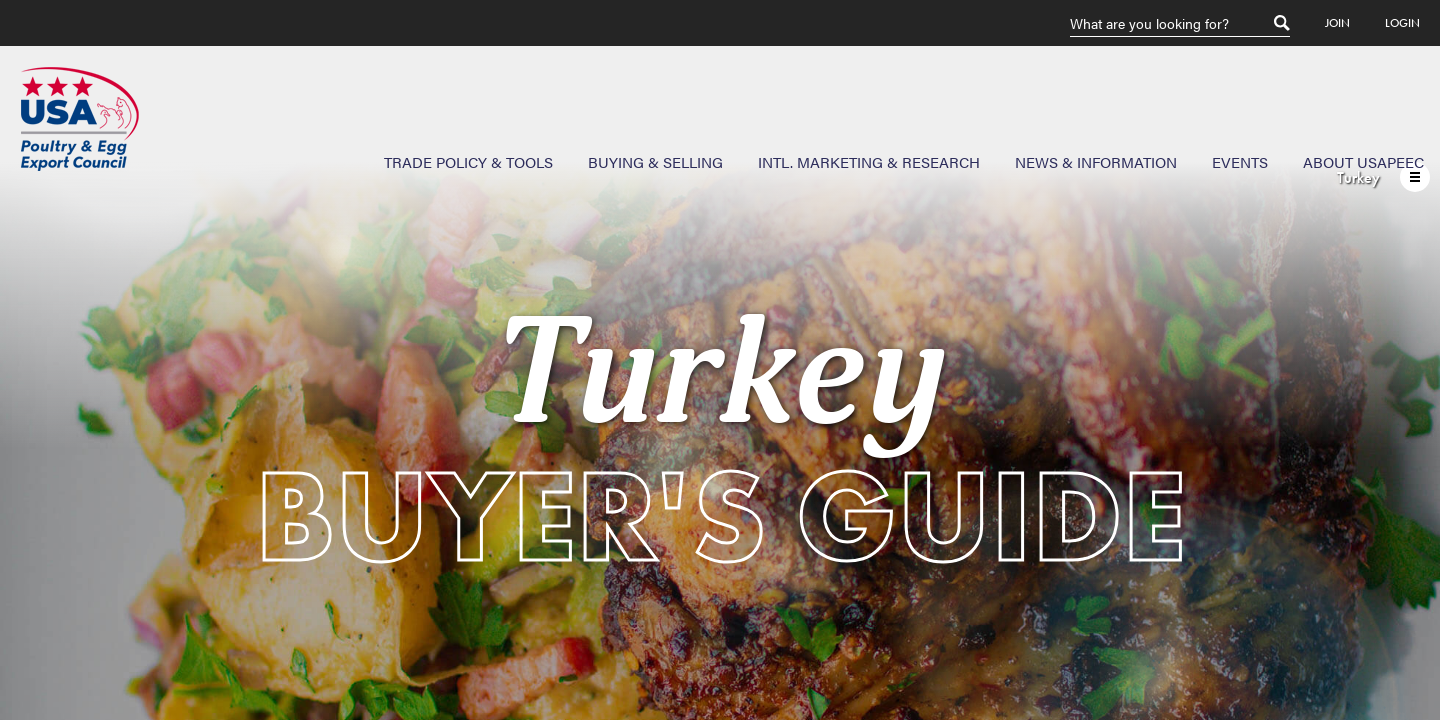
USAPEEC (80, 119)
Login (1402, 23)
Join (1337, 23)
